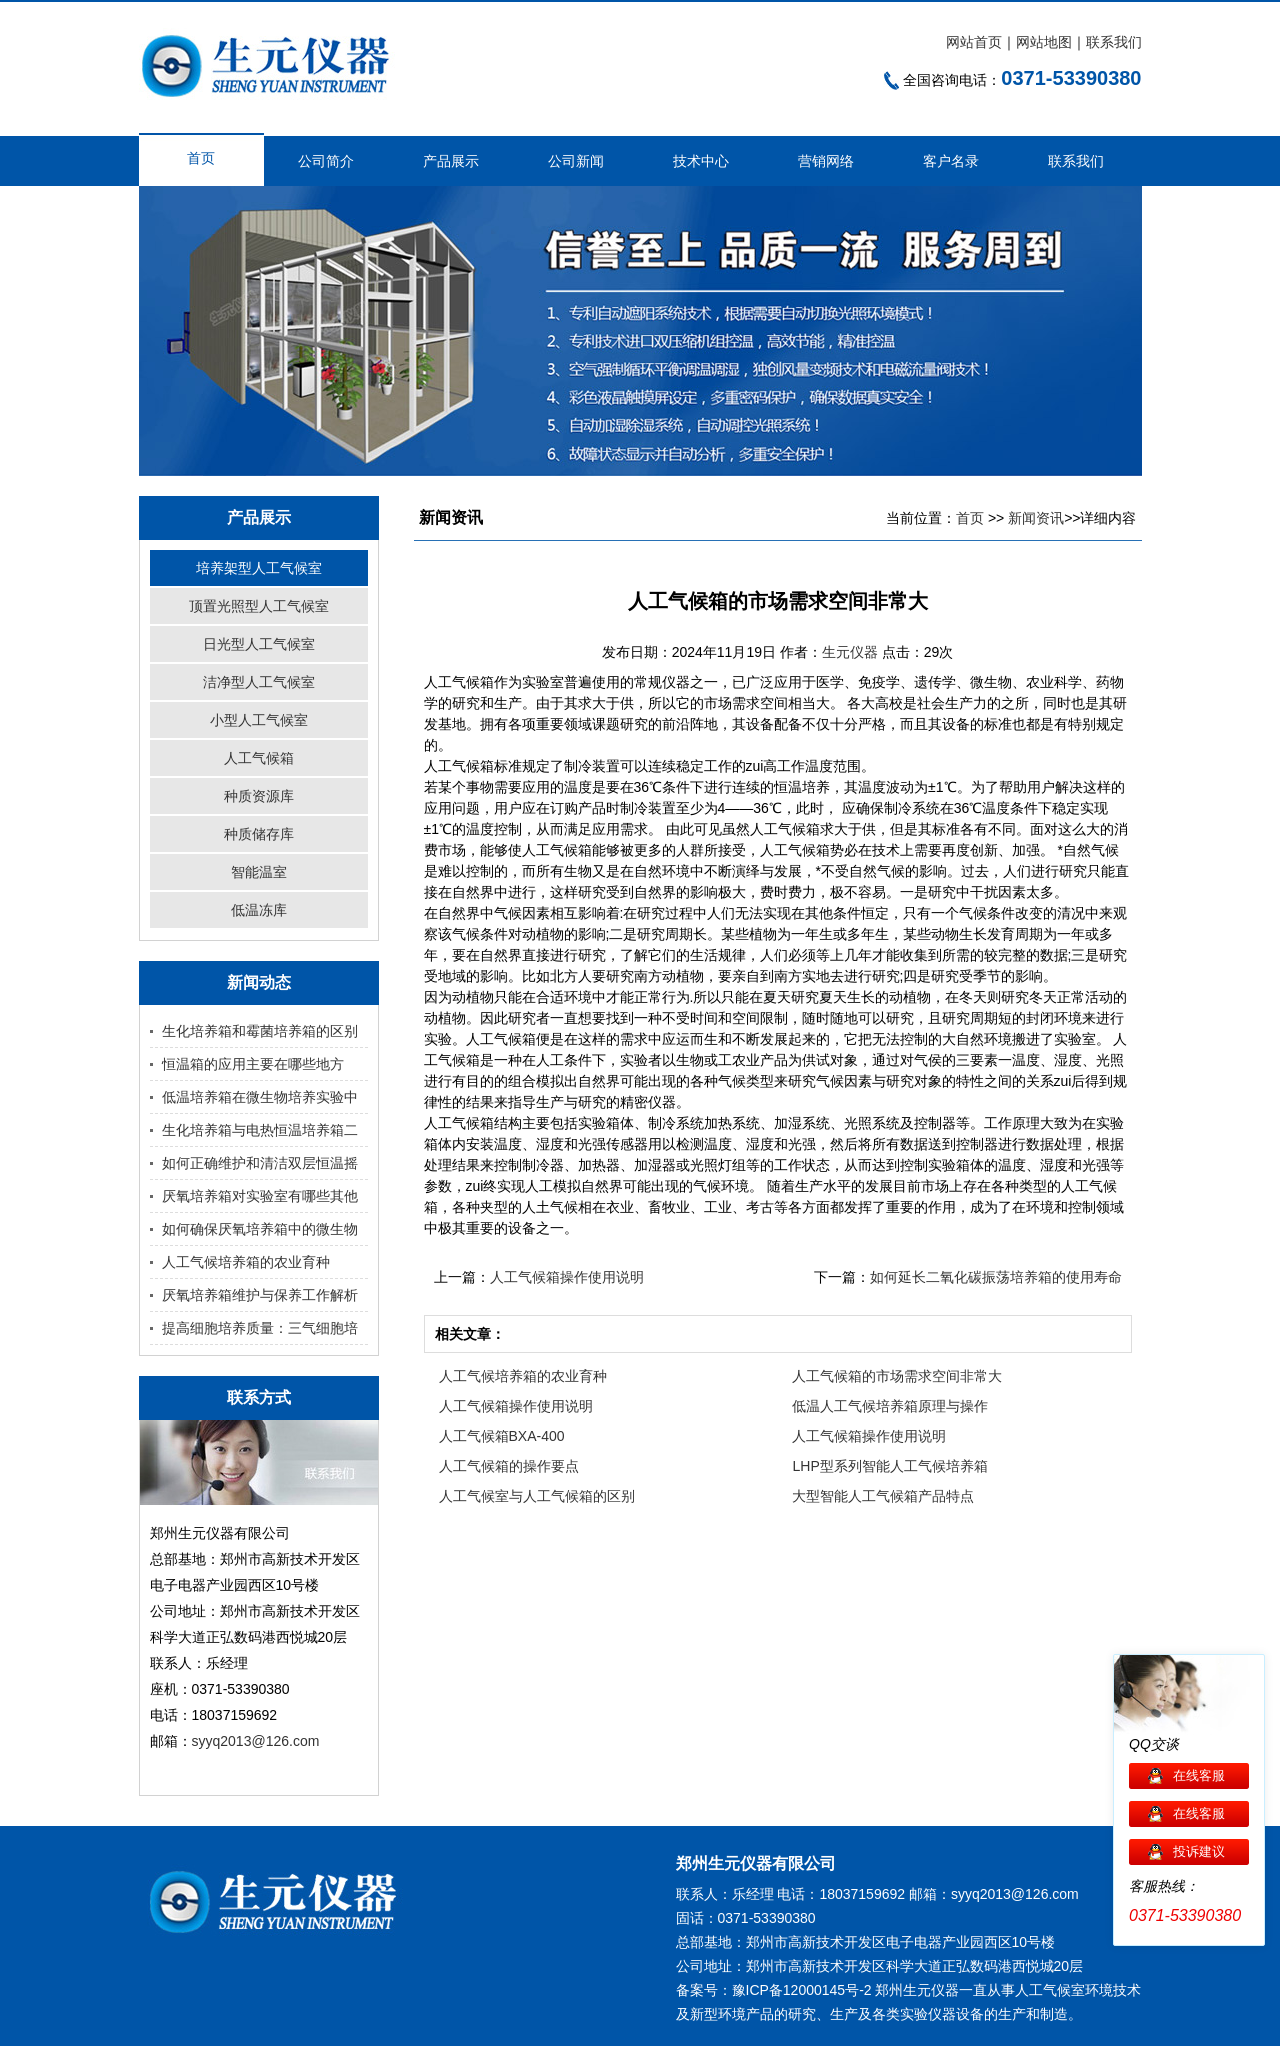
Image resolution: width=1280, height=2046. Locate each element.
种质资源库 (259, 796)
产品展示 (451, 161)
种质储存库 (259, 834)
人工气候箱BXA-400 (502, 1436)
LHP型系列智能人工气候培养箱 (889, 1466)
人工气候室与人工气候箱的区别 (537, 1496)
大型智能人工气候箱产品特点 (883, 1496)
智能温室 (259, 872)
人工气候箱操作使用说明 (567, 1277)
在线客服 (1199, 1775)
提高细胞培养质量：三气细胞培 (260, 1328)
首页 (201, 158)
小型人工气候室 (259, 720)
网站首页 (974, 42)
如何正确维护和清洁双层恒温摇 (260, 1163)
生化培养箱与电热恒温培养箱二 (260, 1130)
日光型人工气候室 (259, 644)
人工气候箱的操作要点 (509, 1466)
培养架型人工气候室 (259, 568)
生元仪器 (852, 652)
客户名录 (951, 161)
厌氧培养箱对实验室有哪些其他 (260, 1196)
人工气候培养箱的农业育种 (246, 1262)
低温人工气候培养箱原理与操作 (890, 1406)
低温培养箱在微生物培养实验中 (260, 1097)
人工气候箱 (259, 758)
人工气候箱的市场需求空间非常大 (897, 1376)
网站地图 (1044, 42)
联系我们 (1114, 42)
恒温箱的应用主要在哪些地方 (253, 1064)
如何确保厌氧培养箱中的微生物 (260, 1229)
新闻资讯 (1036, 518)
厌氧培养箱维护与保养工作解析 (260, 1295)
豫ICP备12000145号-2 (802, 1990)
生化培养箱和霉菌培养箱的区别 (260, 1031)
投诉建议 (1199, 1851)
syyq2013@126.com (256, 1741)
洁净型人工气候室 (259, 682)
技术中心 (701, 161)
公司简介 (326, 161)
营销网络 (826, 161)
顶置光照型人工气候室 (259, 606)
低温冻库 (259, 910)
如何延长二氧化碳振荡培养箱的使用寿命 (996, 1277)
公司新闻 (576, 161)
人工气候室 (1050, 1990)
